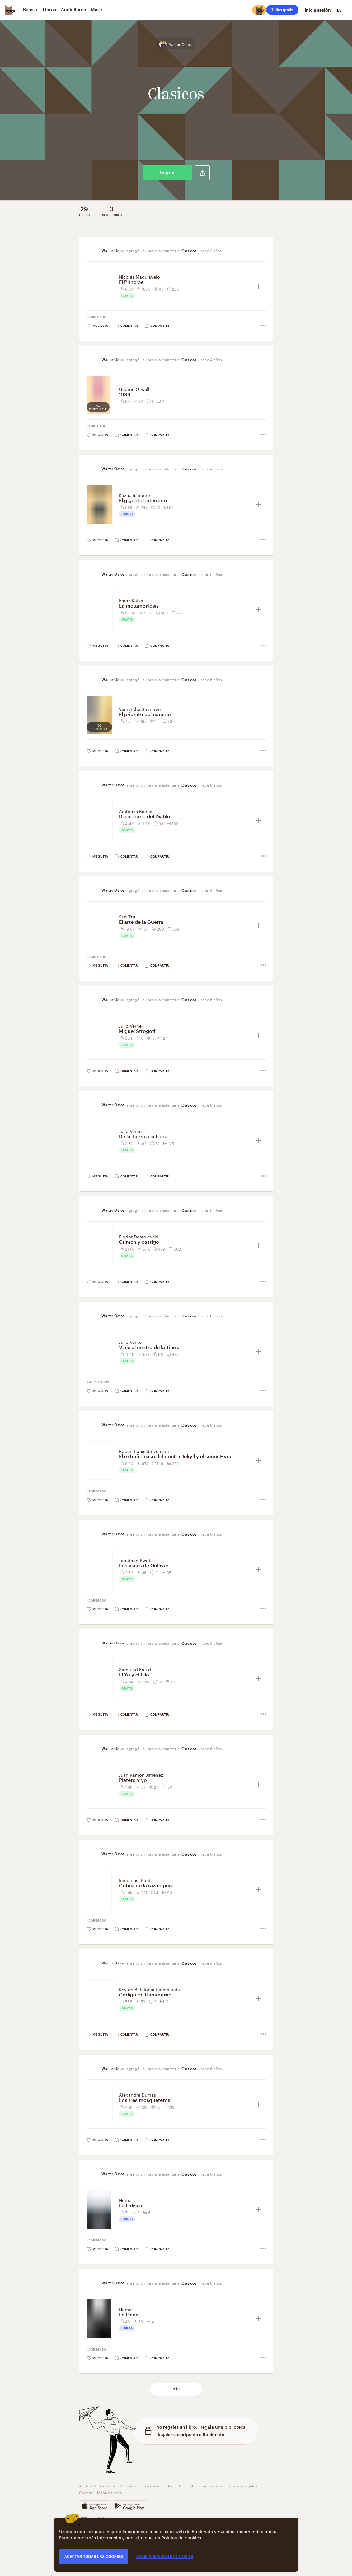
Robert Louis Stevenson (144, 1450)
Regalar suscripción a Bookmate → (193, 2434)
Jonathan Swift (134, 1559)
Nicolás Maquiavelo (139, 276)
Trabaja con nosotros (204, 2485)
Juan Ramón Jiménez (141, 1774)
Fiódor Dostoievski (138, 1236)
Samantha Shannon (140, 708)
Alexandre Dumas (137, 2094)
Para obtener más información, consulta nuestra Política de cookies (130, 2537)
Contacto (174, 2485)
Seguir (167, 172)
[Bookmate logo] (10, 10)
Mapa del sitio (109, 2492)
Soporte (86, 2492)
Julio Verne (130, 1025)
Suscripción (151, 2485)
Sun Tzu (127, 916)
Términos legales (242, 2485)
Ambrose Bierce (135, 810)
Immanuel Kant (135, 1879)
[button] (202, 172)
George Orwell (134, 388)
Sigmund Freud (135, 1669)
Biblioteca (129, 2485)
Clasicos (188, 250)
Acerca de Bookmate (97, 2485)
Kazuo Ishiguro (134, 494)
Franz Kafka (131, 600)
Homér (126, 2199)
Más (175, 2389)
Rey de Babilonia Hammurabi (149, 1989)
